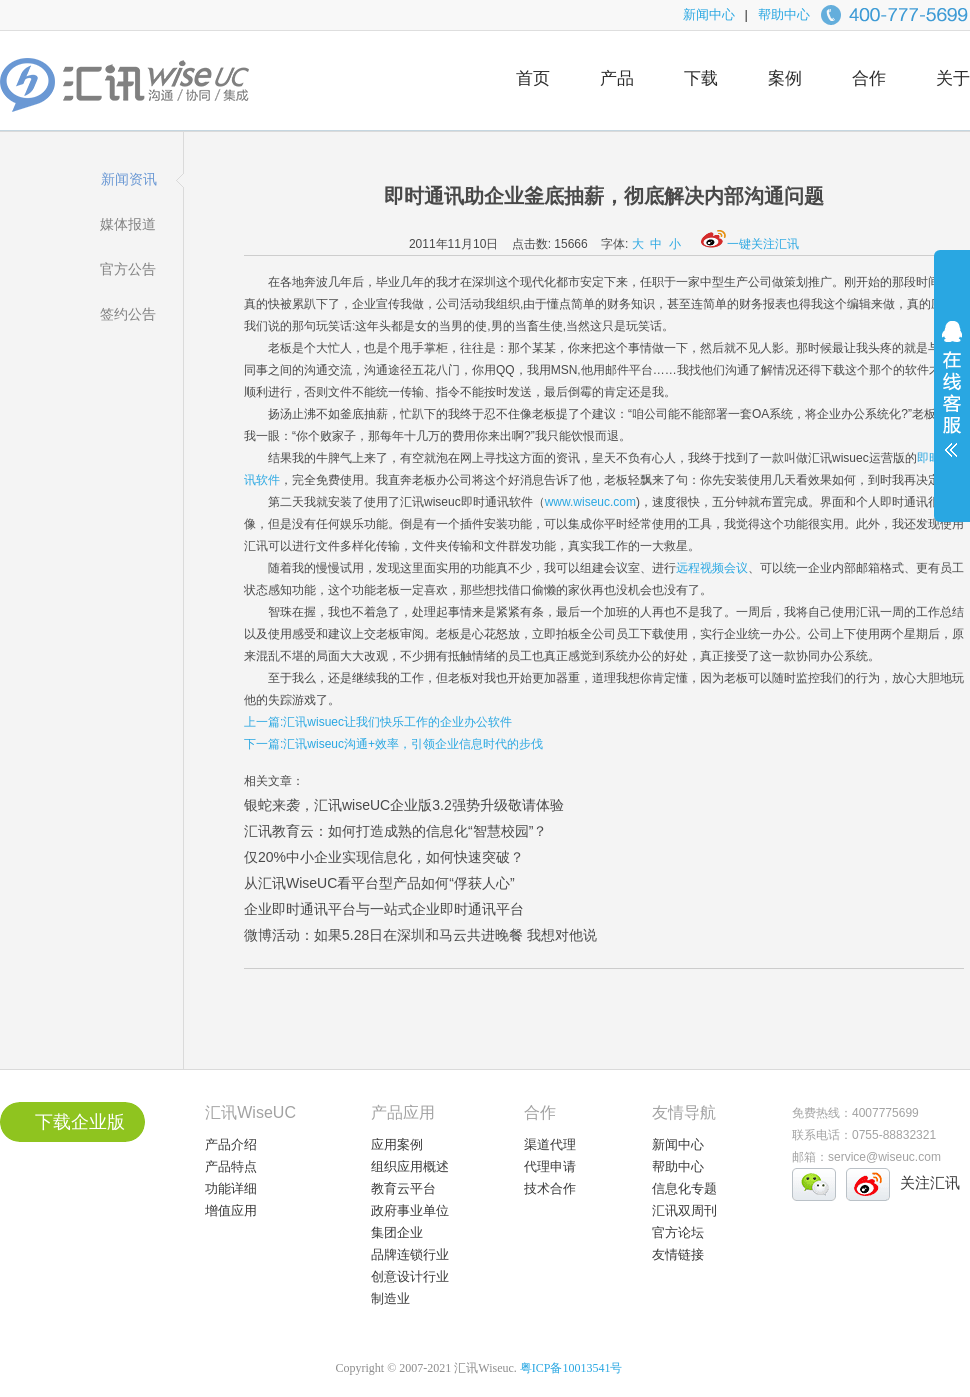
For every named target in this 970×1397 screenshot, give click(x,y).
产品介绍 (231, 1144)
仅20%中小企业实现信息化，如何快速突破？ (384, 857)
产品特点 (231, 1166)
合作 (869, 78)
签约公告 (128, 314)
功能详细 (231, 1188)
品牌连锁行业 (410, 1254)
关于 (953, 78)
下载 (701, 78)
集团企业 (397, 1232)
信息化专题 (684, 1188)
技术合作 (550, 1188)
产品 (617, 78)
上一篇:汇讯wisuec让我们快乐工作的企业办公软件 (378, 722)
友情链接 (678, 1254)
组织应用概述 (410, 1166)
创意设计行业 (410, 1276)
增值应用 (231, 1210)
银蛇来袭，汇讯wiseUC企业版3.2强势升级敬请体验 (404, 805)
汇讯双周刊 (684, 1210)
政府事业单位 (410, 1210)
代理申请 (550, 1166)
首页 (533, 78)
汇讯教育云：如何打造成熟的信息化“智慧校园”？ (395, 831)
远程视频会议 (712, 568)
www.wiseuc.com (590, 502)
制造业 (390, 1298)
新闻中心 (709, 14)
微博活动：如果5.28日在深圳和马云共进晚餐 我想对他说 (420, 935)
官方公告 (128, 269)
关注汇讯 (930, 1182)
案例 (785, 78)
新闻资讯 (129, 179)
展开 (952, 402)
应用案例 (397, 1144)
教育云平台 (403, 1188)
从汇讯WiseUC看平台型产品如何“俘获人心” (379, 883)
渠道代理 (550, 1144)
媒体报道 (128, 224)
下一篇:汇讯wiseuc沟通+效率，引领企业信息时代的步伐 (393, 744)
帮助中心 (784, 14)
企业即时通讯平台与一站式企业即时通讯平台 (384, 909)
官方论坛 (678, 1232)
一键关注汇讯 (750, 244)
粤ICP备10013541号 (571, 1368)
